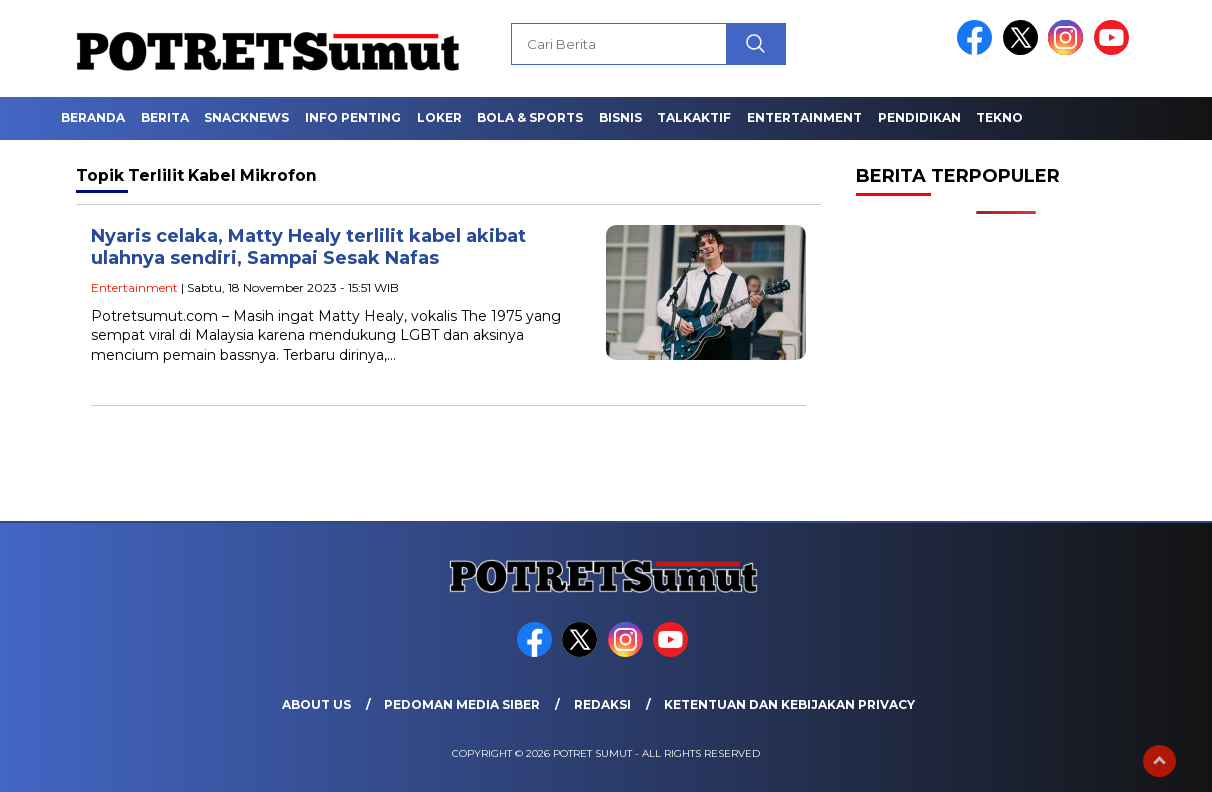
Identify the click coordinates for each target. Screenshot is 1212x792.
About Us (316, 704)
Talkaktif (694, 117)
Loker (439, 117)
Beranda (93, 117)
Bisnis (620, 117)
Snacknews (246, 117)
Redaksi (602, 704)
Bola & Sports (530, 117)
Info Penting (353, 117)
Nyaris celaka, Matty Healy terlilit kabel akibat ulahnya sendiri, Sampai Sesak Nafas (308, 247)
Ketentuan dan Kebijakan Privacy (789, 704)
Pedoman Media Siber (462, 704)
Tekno (999, 117)
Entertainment (804, 117)
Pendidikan (919, 117)
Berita (165, 117)
